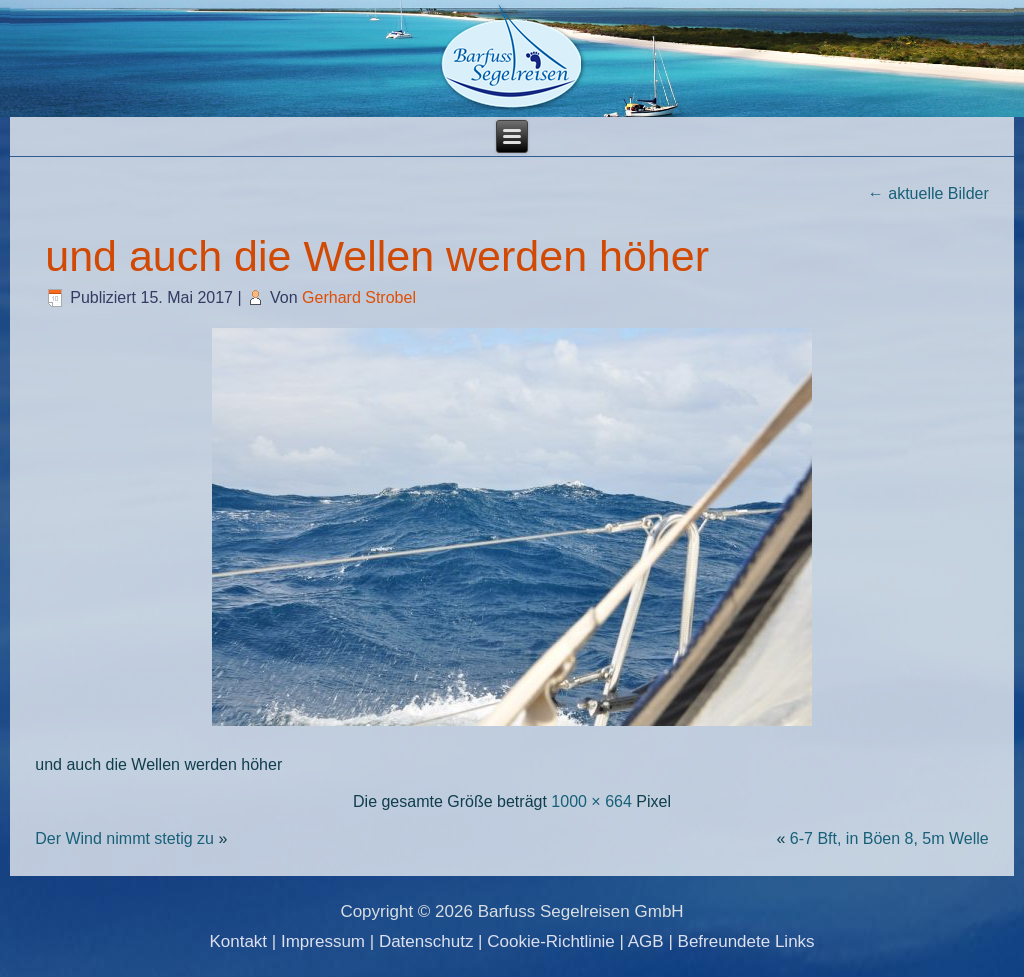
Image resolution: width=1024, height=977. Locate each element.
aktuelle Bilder (928, 193)
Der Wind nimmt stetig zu (124, 838)
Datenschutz (426, 941)
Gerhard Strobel (359, 297)
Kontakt (238, 941)
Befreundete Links (746, 941)
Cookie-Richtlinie (551, 941)
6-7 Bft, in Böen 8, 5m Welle (889, 838)
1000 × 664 (591, 801)
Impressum (323, 941)
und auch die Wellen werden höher (377, 256)
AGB (646, 941)
